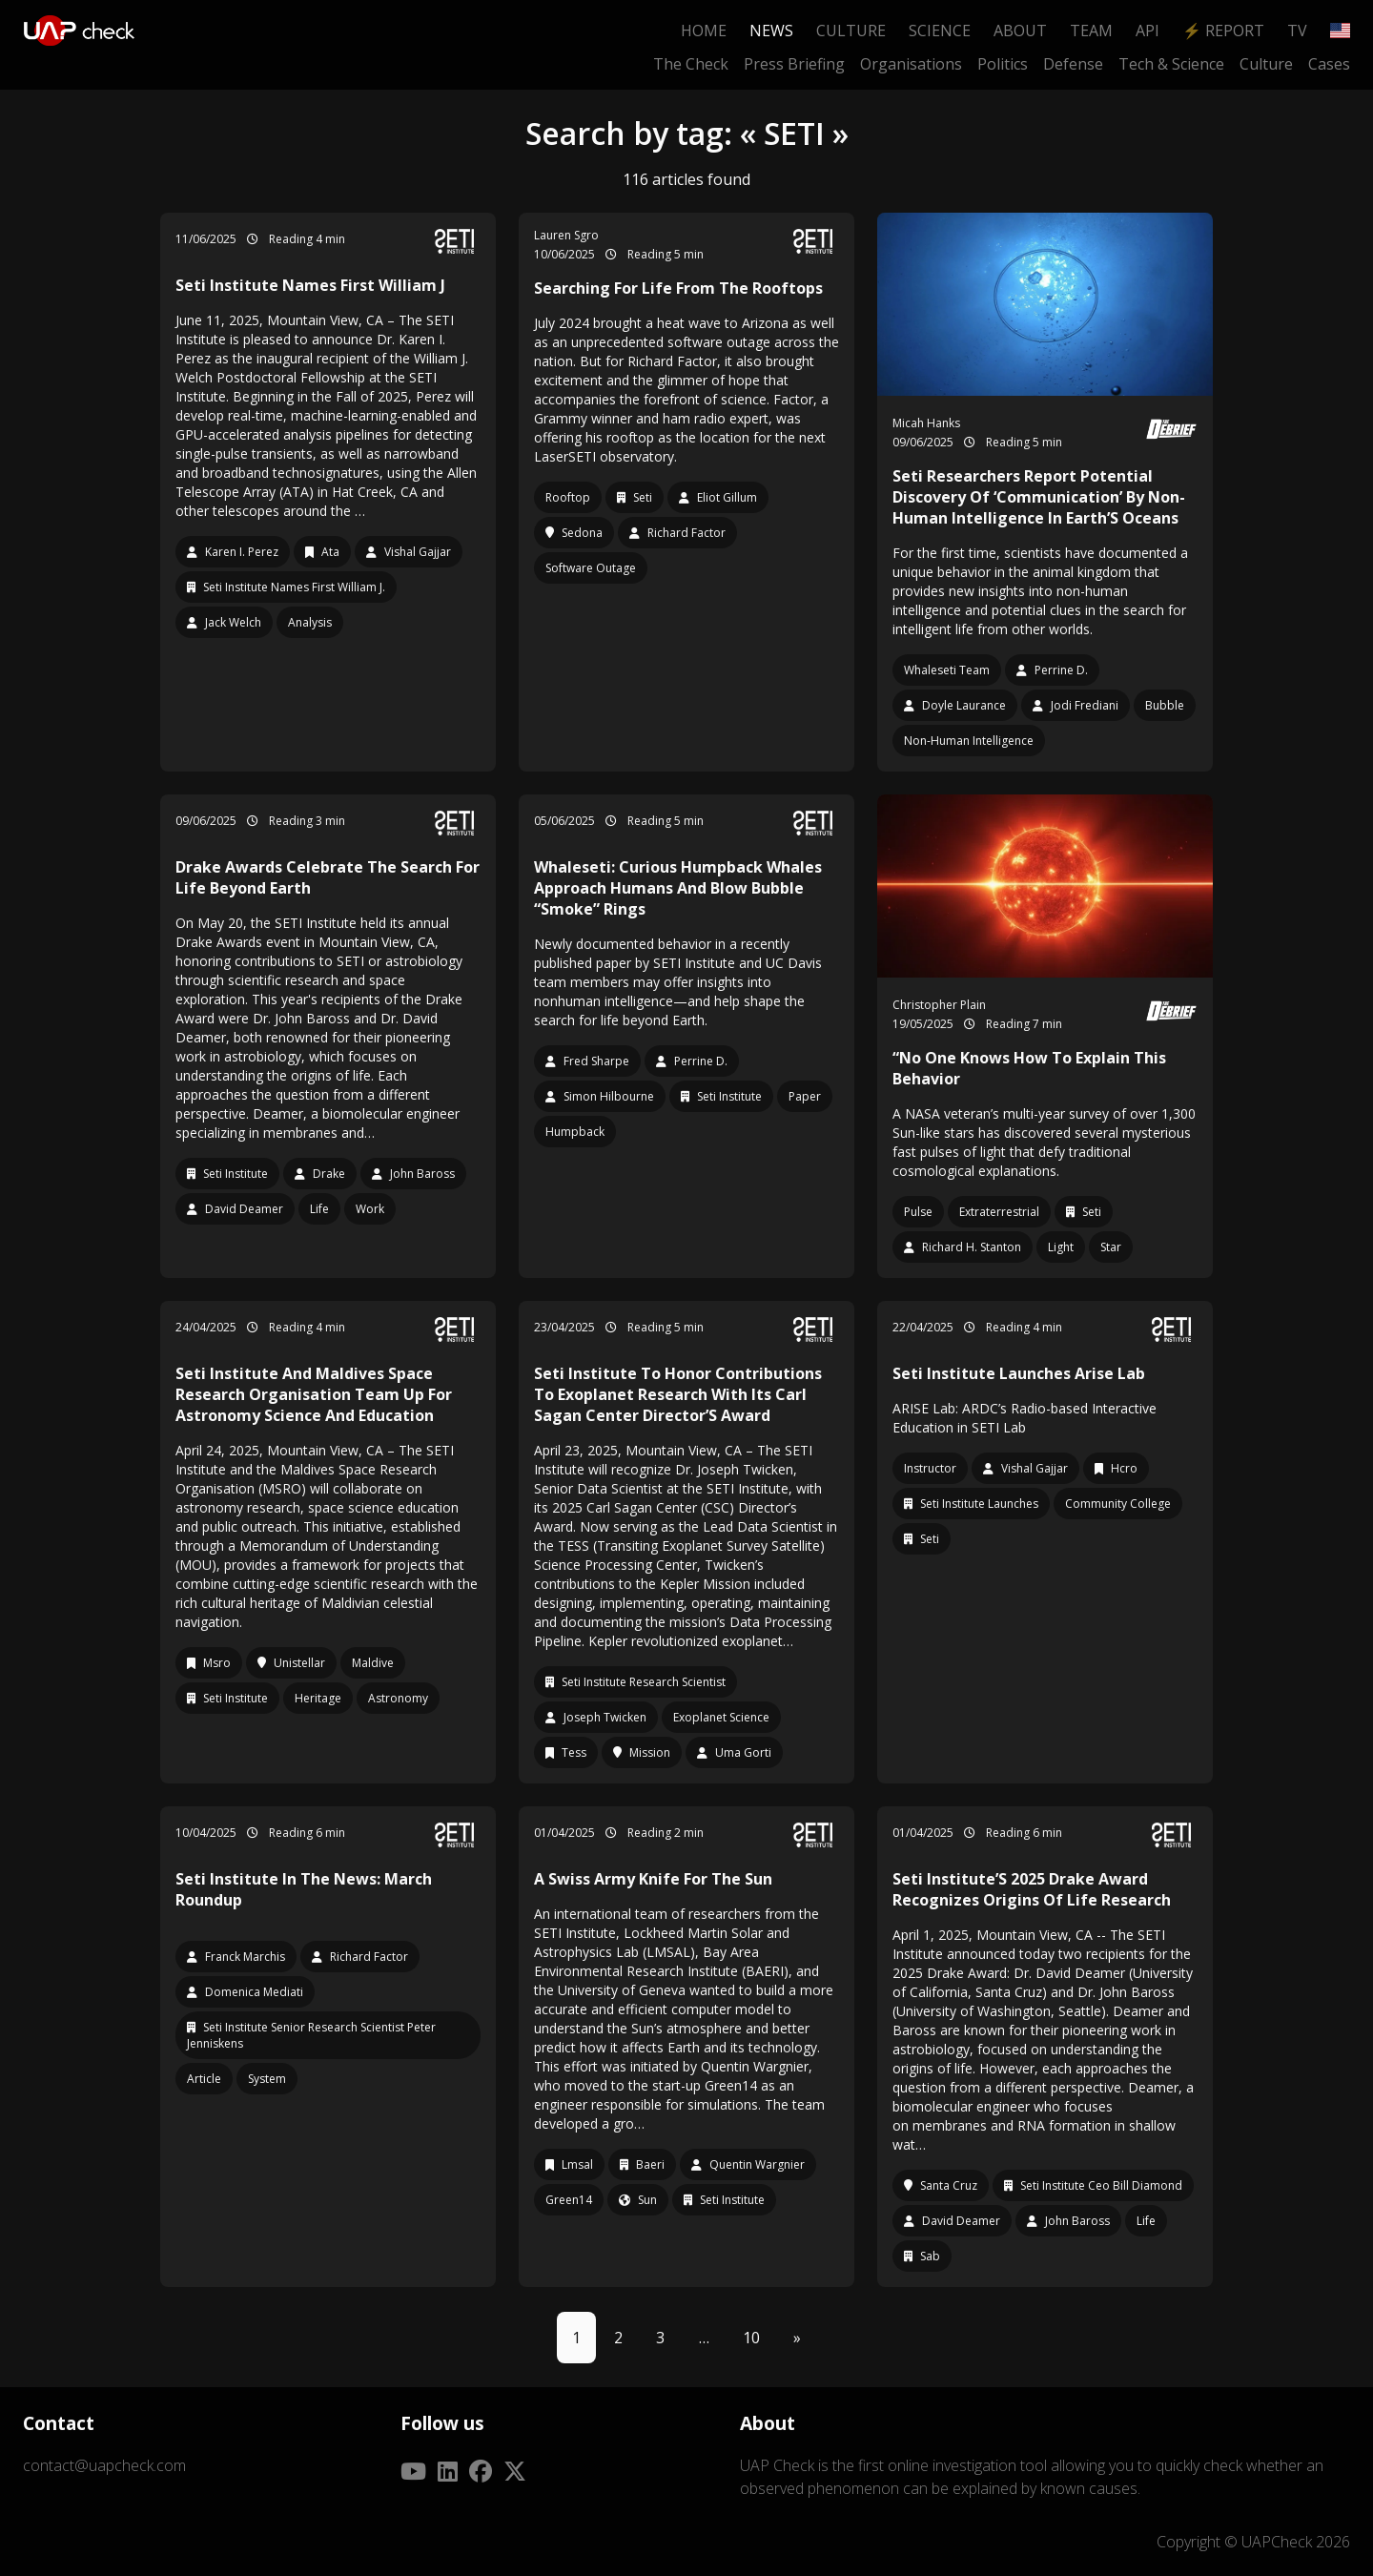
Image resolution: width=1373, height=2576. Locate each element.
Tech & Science (1171, 63)
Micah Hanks (926, 423)
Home (704, 30)
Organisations (911, 63)
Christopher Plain (939, 1005)
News (771, 30)
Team (1091, 30)
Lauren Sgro (566, 235)
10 (751, 2337)
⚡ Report (1223, 30)
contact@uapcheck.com (104, 2465)
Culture (851, 30)
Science (940, 30)
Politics (1002, 63)
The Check (690, 63)
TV (1297, 30)
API (1147, 30)
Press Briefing (794, 63)
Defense (1073, 63)
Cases (1329, 63)
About (1020, 30)
